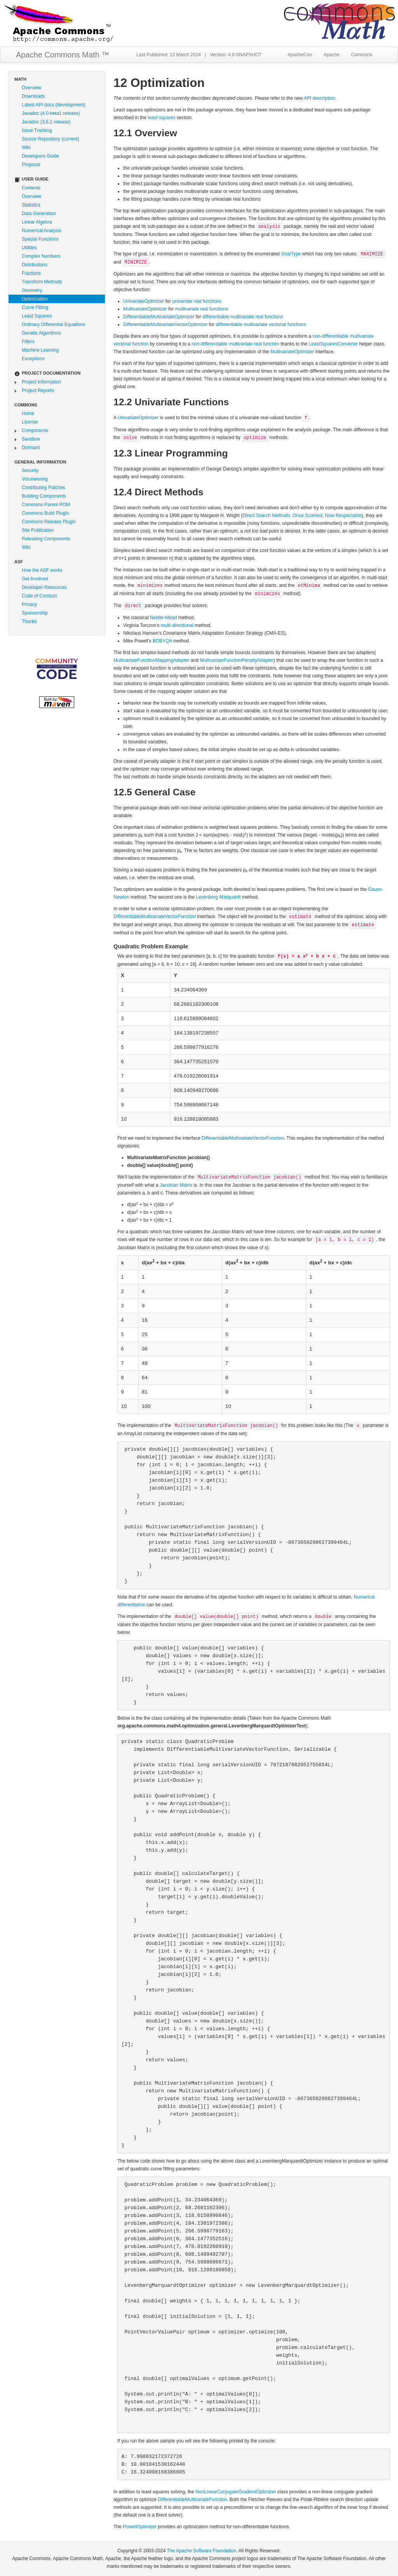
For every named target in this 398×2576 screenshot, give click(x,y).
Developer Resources (44, 587)
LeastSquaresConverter (333, 344)
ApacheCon (300, 54)
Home (28, 413)
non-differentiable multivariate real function (235, 344)
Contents (31, 188)
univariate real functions (197, 301)
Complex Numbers (41, 256)
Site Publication (38, 530)
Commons (361, 54)
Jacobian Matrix (176, 1185)
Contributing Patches (43, 487)
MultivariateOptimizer (145, 309)
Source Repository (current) (50, 139)
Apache (332, 54)
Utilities (29, 247)
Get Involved (35, 579)
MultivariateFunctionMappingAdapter (151, 660)
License (30, 422)
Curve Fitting (35, 307)
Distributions (34, 264)
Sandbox (31, 439)
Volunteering (35, 479)
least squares (161, 117)
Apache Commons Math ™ (62, 54)
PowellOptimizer (140, 2526)
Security (30, 470)
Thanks (29, 621)
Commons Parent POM (46, 504)
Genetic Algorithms (41, 333)
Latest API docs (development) (53, 105)
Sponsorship (35, 613)
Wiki (26, 147)
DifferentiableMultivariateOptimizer (158, 316)
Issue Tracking (37, 130)
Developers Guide (40, 156)
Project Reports (38, 390)
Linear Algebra (37, 222)
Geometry (32, 290)
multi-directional (177, 625)
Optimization (35, 299)
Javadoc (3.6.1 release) (46, 122)
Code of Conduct (39, 596)
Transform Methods (42, 282)
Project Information (41, 382)
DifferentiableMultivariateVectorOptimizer (165, 324)
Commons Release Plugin (49, 521)
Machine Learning (40, 350)
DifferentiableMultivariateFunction (192, 2499)
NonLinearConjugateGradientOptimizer (236, 2491)
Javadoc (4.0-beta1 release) (51, 113)
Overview (31, 87)
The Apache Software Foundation (201, 2550)
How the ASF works (42, 570)
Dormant (31, 447)
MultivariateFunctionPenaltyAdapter (236, 660)
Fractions (31, 273)
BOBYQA (162, 641)
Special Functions (40, 239)
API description (319, 98)
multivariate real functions (201, 309)
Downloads (33, 96)
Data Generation (39, 213)
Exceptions (33, 358)
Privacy (29, 604)
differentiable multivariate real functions (242, 316)
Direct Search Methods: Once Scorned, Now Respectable (302, 515)
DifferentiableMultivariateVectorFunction (154, 916)
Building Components (44, 496)
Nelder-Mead (163, 617)
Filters (28, 341)
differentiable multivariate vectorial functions (261, 324)
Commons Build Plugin (45, 513)
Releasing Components (46, 539)
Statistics (31, 205)
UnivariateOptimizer (143, 301)
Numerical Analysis (41, 230)
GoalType (291, 254)
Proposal (31, 164)
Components (35, 430)
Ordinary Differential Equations (53, 324)
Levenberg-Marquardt (218, 897)
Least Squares (37, 316)
